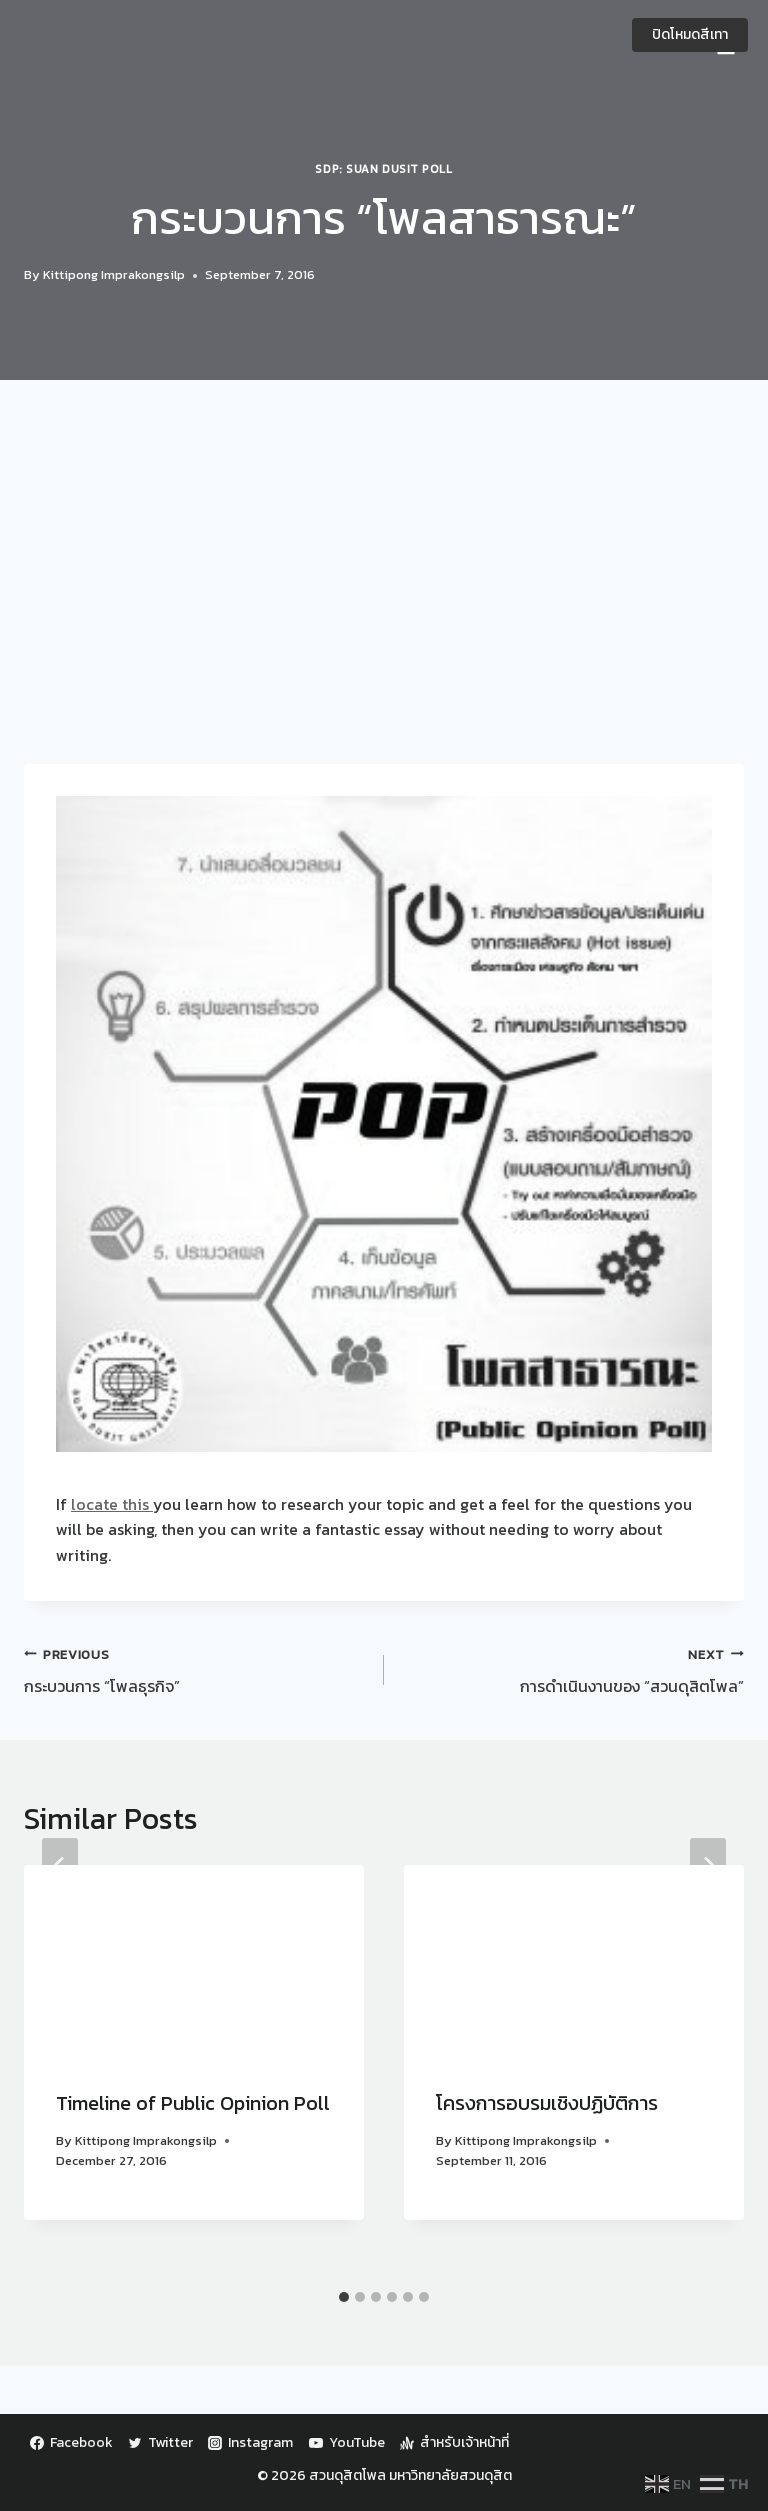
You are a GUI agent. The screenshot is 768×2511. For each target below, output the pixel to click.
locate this (112, 1504)
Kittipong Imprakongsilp (114, 274)
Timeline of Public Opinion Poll (193, 2103)
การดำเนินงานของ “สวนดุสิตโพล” (572, 1670)
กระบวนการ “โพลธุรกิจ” (196, 1670)
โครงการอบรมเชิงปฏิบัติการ (547, 2103)
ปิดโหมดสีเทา (690, 34)
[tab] (344, 2297)
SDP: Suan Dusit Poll (383, 169)
